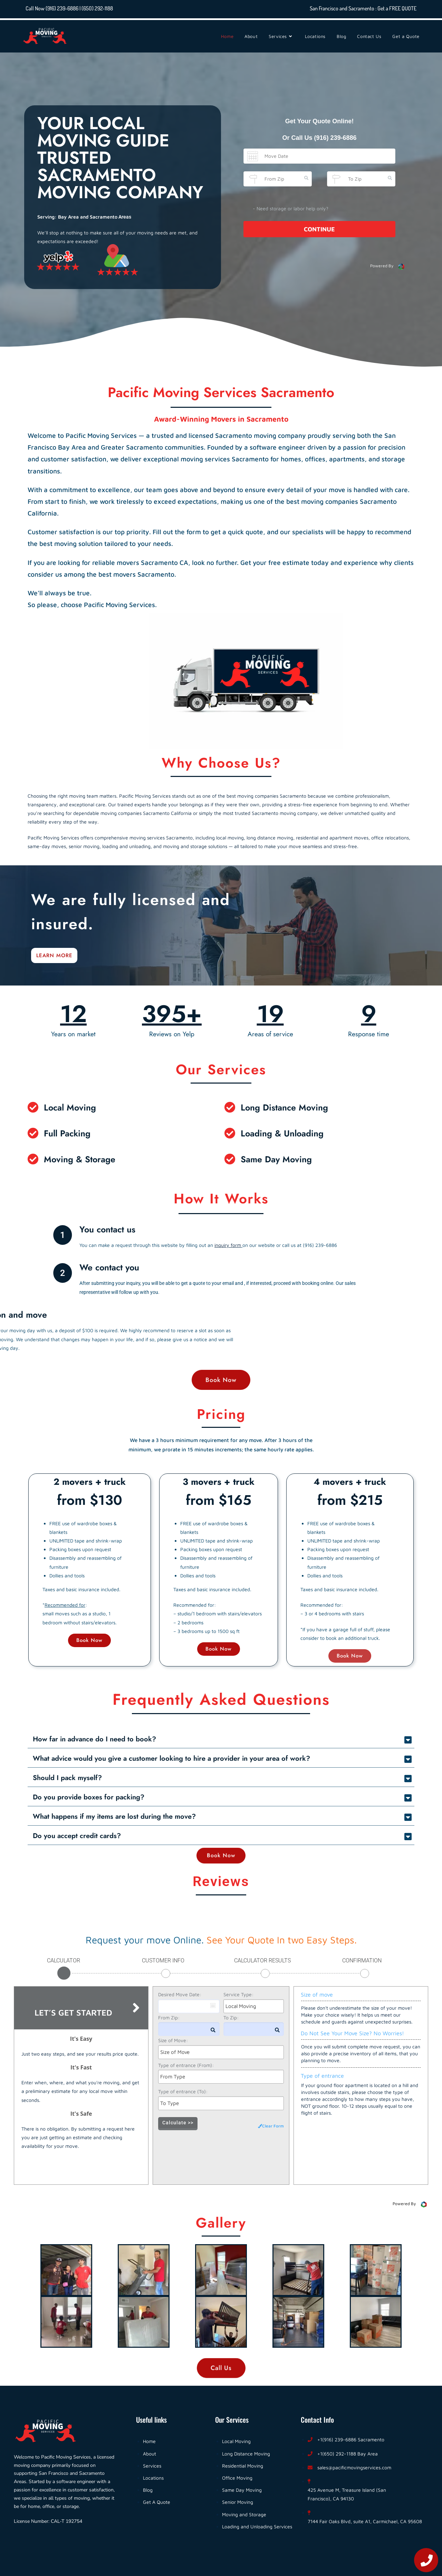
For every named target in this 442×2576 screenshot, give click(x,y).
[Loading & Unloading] (230, 1132)
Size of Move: (173, 2040)
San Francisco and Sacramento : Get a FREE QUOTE (363, 8)
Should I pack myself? (67, 1778)
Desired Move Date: (179, 1994)
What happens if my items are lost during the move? (114, 1816)
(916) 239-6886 (335, 137)
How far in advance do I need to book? (94, 1739)
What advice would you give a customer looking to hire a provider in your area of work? (171, 1758)
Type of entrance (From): (186, 2065)
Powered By (387, 266)
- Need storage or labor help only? (290, 208)
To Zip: (231, 2017)
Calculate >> (177, 2122)
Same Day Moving (276, 1159)
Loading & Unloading (282, 1133)
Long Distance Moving (284, 1107)
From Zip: (169, 2017)
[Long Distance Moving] (230, 1107)
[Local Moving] (33, 1107)
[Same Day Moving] (230, 1158)
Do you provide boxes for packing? (88, 1797)
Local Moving (70, 1107)
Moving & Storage (79, 1159)
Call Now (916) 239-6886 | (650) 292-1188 (69, 8)
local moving (230, 837)
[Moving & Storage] (33, 1158)
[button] (221, 1739)
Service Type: (238, 1994)
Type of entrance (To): (183, 2091)
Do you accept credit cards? (77, 1836)
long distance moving (270, 837)
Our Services (221, 1069)
